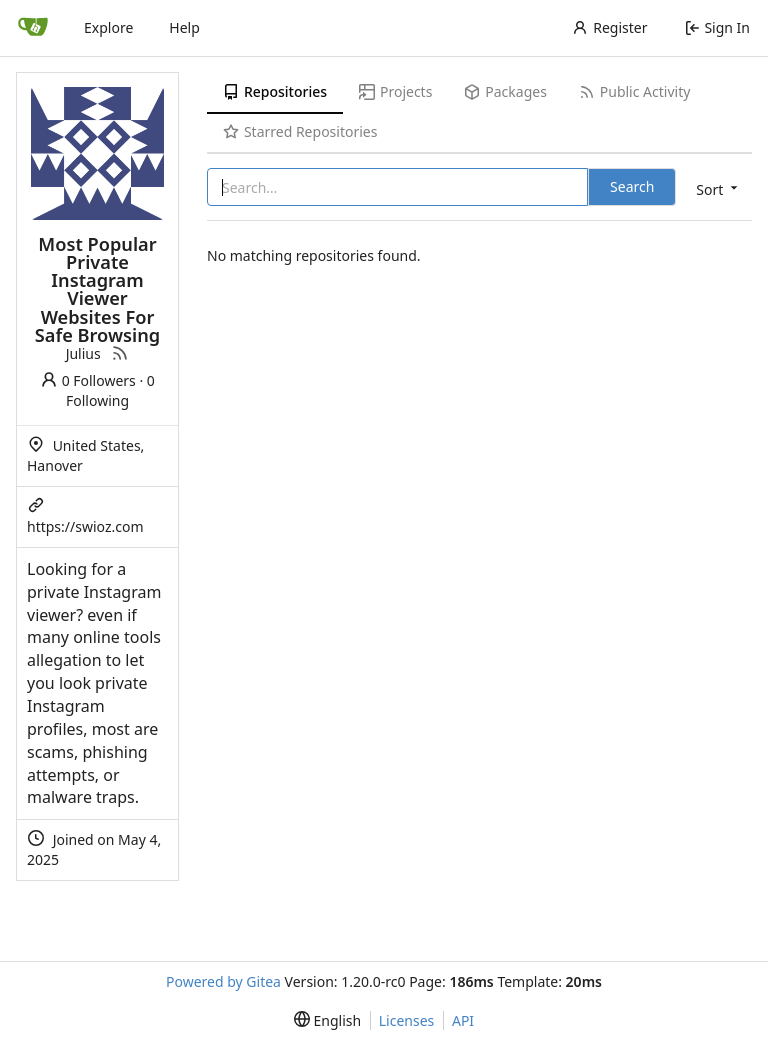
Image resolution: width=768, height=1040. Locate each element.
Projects (395, 91)
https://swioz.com (85, 526)
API (463, 1020)
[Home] (33, 28)
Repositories (275, 91)
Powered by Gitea (223, 981)
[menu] (715, 188)
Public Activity (634, 91)
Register (609, 27)
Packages (505, 91)
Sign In (717, 27)
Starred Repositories (300, 131)
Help (184, 27)
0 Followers (88, 380)
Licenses (407, 1020)
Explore (108, 27)
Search (632, 186)
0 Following (110, 390)
